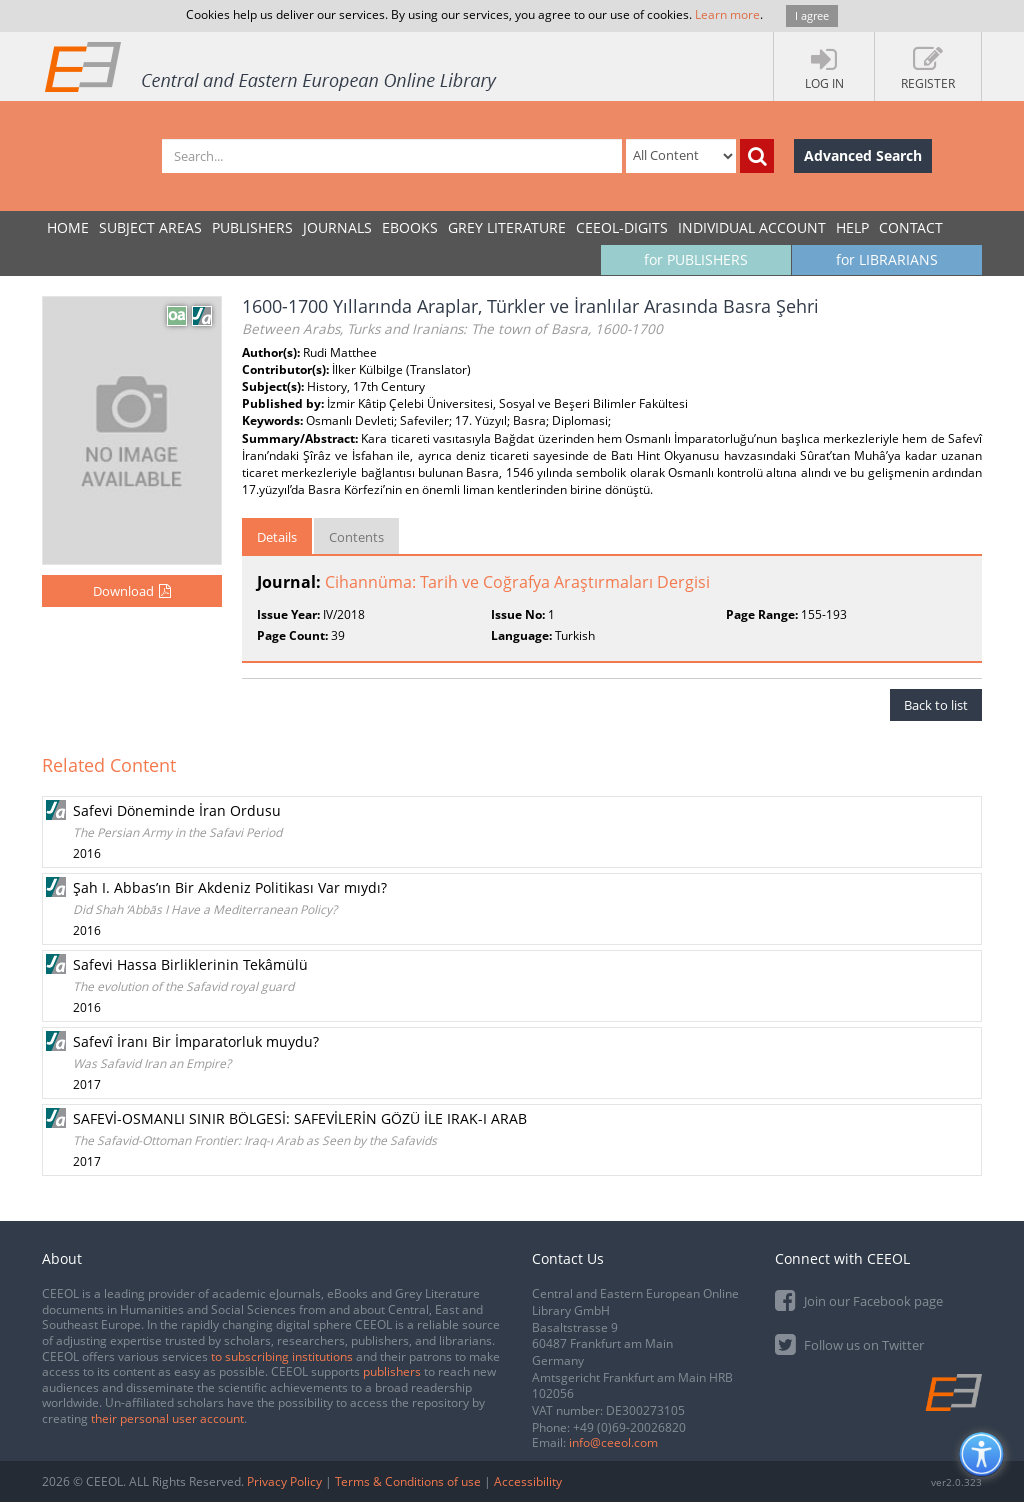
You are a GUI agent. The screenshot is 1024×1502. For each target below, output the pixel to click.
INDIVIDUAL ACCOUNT (752, 227)
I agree (812, 15)
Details (277, 537)
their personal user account (167, 1418)
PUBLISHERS (252, 227)
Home (68, 227)
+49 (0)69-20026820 (629, 1427)
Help (852, 227)
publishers (392, 1371)
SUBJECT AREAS (150, 227)
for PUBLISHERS (696, 259)
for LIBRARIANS (887, 259)
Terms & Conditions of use (408, 1481)
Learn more (727, 14)
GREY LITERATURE (507, 227)
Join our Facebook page (859, 1299)
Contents (356, 537)
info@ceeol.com (613, 1442)
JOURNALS (337, 227)
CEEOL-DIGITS (622, 227)
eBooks (410, 227)
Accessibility (528, 1481)
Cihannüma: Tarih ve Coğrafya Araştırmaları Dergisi (517, 582)
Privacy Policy (284, 1481)
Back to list (936, 705)
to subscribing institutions (282, 1356)
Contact (911, 227)
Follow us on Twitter (849, 1343)
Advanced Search (863, 155)
